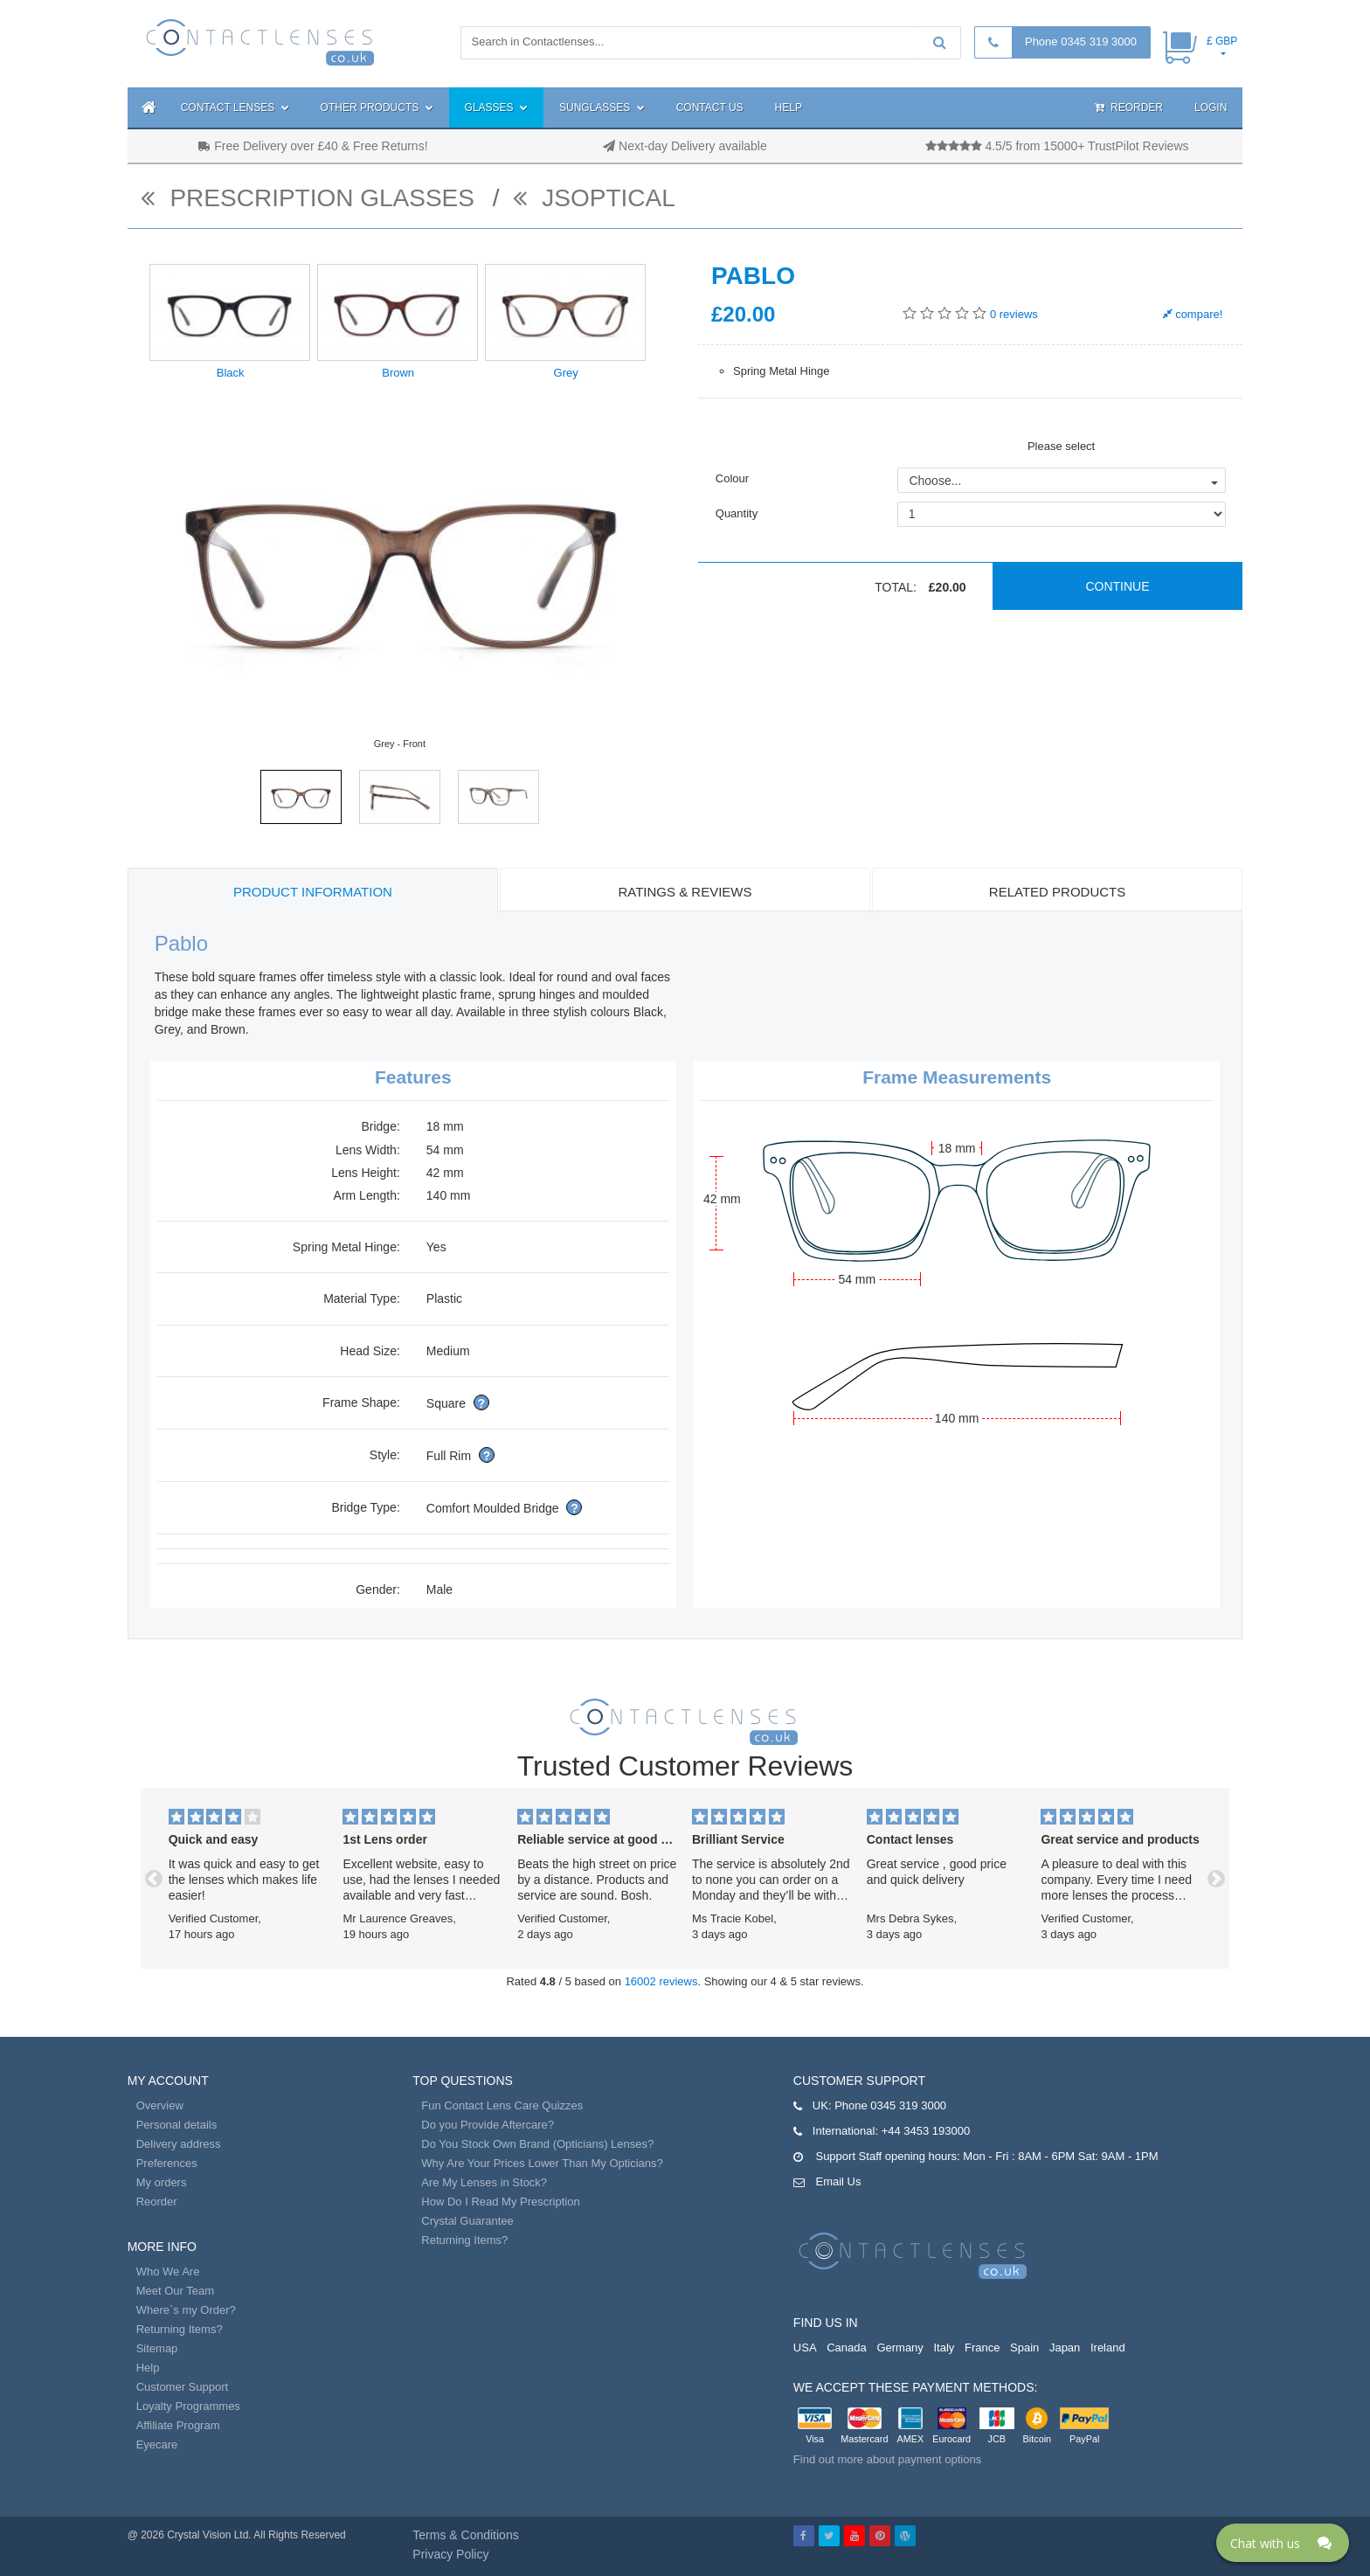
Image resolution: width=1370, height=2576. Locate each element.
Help (788, 107)
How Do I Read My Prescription (500, 2201)
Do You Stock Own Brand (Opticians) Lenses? (537, 2143)
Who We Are (168, 2271)
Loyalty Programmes (188, 2406)
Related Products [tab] (1057, 891)
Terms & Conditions (465, 2535)
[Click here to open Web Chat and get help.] (1282, 2543)
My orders (161, 2182)
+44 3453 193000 (926, 2130)
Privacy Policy (450, 2554)
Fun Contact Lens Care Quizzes (502, 2105)
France (982, 2347)
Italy (943, 2347)
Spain (1024, 2347)
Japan (1064, 2347)
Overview (159, 2105)
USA (805, 2347)
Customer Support (182, 2386)
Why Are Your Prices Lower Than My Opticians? (542, 2163)
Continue (1117, 586)
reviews (1014, 314)
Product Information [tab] (312, 891)
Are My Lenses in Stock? (484, 2182)
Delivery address (178, 2143)
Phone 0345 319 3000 (1081, 41)
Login (1210, 107)
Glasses (496, 107)
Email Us (838, 2181)
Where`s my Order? (186, 2309)
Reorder (1129, 107)
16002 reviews (661, 1981)
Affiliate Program (178, 2425)
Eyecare (157, 2444)
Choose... (935, 481)
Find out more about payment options (887, 2459)
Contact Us (710, 107)
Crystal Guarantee (467, 2220)
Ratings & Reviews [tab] (684, 891)
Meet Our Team (175, 2290)
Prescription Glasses (311, 197)
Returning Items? (179, 2329)
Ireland (1107, 2347)
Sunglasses (602, 107)
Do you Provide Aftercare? (487, 2124)
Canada (847, 2347)
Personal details (177, 2124)
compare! (1193, 314)
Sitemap (157, 2348)
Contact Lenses (235, 107)
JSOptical (594, 197)
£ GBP (1222, 41)
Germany (899, 2347)
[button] (154, 1878)
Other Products (377, 107)
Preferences (166, 2163)
